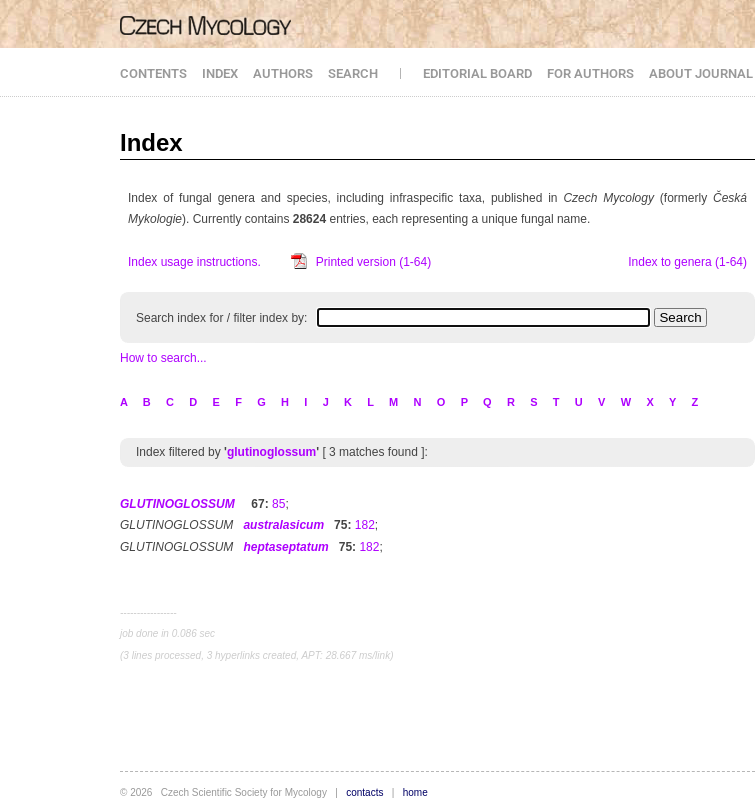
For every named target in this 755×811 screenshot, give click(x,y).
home (415, 792)
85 (278, 504)
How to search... (163, 358)
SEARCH (353, 73)
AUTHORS (283, 73)
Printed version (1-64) (373, 262)
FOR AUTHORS (590, 73)
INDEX (220, 73)
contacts (364, 792)
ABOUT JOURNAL (701, 73)
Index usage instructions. (194, 262)
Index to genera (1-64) (687, 262)
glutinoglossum (271, 452)
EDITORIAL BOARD (477, 73)
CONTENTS (153, 73)
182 (365, 525)
